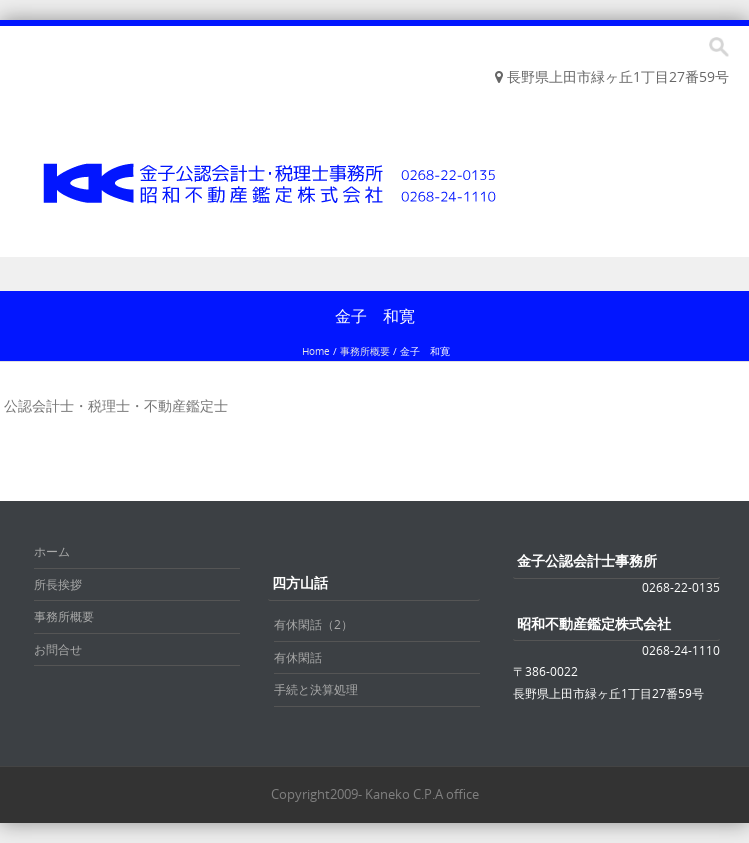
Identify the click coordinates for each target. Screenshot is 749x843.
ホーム (52, 551)
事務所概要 (365, 351)
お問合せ (58, 649)
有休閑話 (298, 657)
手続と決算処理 (316, 689)
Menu (374, 274)
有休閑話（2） (313, 624)
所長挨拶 (58, 584)
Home (316, 351)
